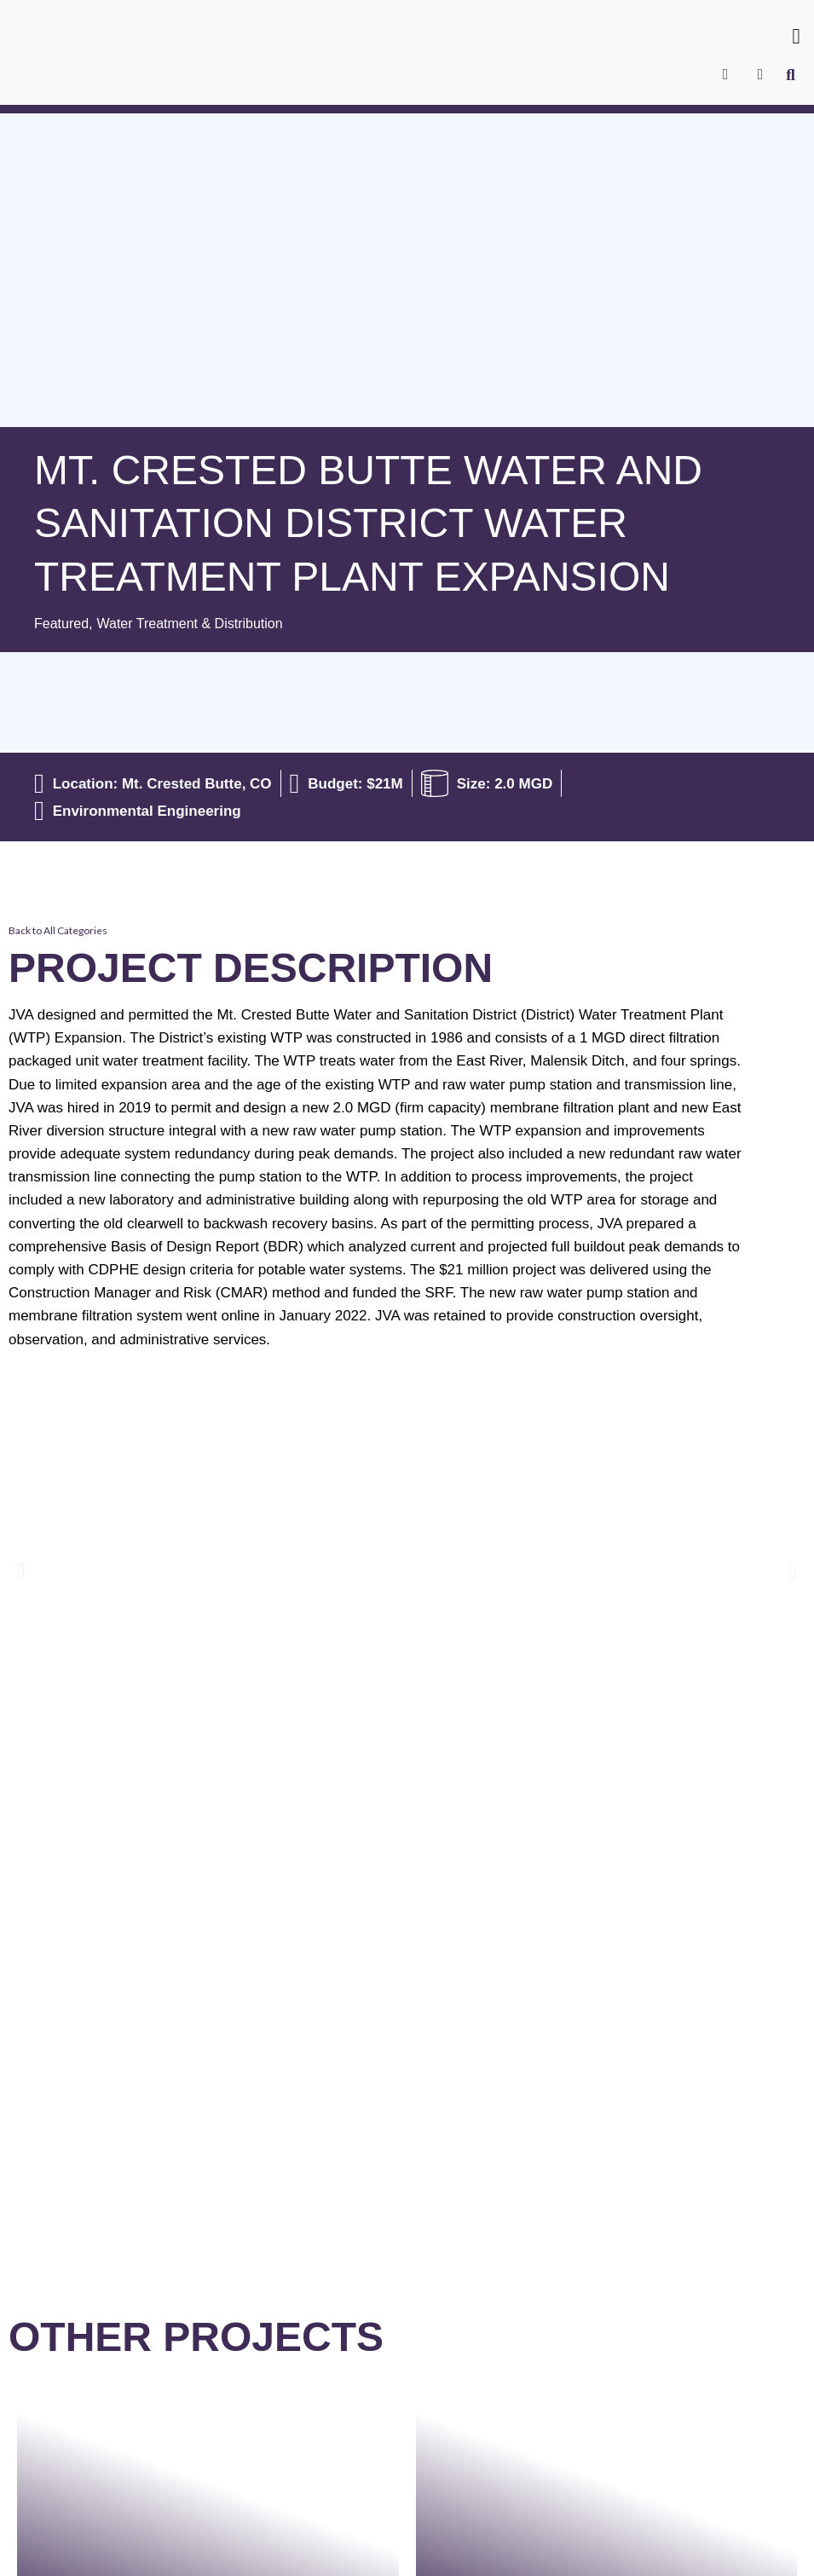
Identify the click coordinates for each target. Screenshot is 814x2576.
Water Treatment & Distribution (199, 623)
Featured (63, 623)
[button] (796, 36)
